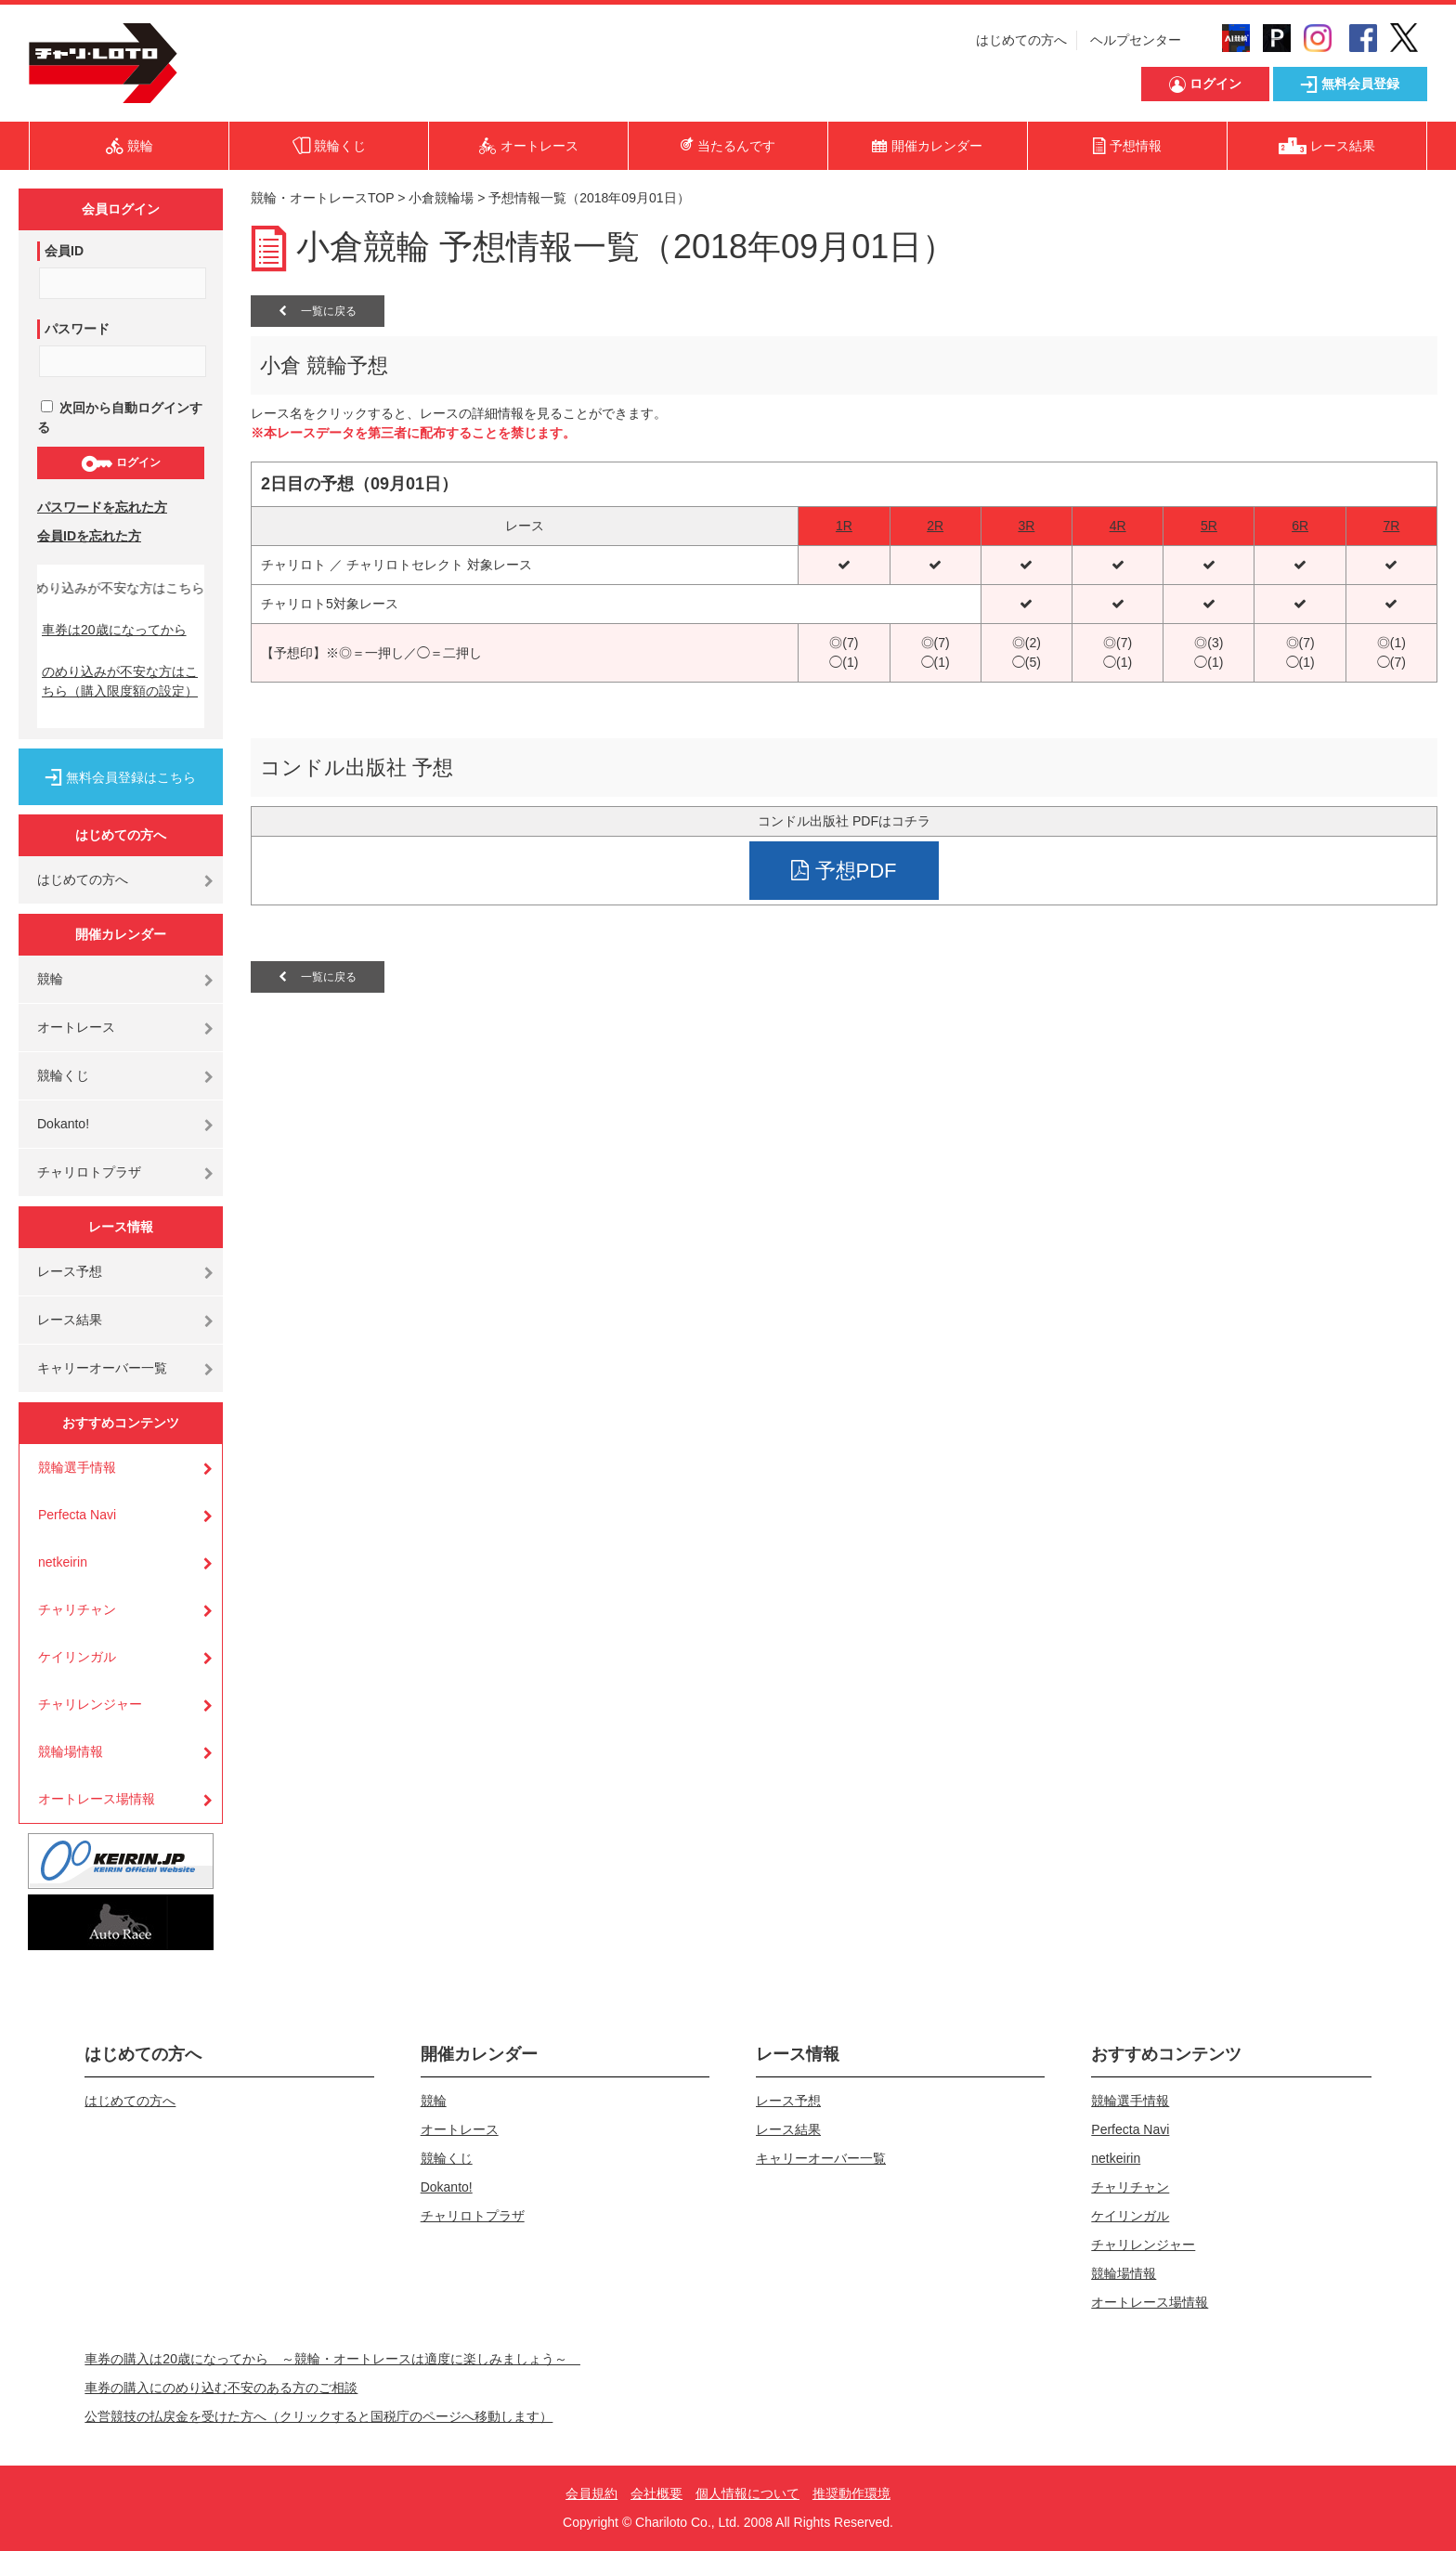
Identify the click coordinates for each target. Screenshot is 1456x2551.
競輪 (50, 978)
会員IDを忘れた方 (89, 535)
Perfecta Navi (77, 1514)
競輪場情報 (70, 1751)
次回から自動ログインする (119, 417)
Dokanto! (63, 1123)
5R (1209, 525)
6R (1300, 525)
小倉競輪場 (441, 197)
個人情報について (748, 2493)
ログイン (120, 463)
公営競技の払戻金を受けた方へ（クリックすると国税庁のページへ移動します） (318, 2416)
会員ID (64, 250)
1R (844, 525)
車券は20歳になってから (114, 629)
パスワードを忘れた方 (102, 507)
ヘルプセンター (1135, 40)
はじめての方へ (1021, 40)
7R (1391, 525)
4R (1118, 525)
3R (1026, 525)
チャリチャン (77, 1609)
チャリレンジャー (90, 1704)
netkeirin (62, 1562)
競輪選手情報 (77, 1467)
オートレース (76, 1027)
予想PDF (843, 870)
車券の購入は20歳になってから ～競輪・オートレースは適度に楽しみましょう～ (332, 2358)
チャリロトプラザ (89, 1172)
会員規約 (592, 2493)
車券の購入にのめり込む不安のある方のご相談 (221, 2387)
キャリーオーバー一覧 (102, 1367)
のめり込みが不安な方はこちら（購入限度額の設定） (120, 681)
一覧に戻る (318, 311)
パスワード (77, 328)
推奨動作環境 (851, 2493)
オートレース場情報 (96, 1798)
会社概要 (656, 2493)
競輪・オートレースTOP (322, 197)
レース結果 (69, 1319)
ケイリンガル (77, 1656)
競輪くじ (63, 1075)
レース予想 (69, 1271)
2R (935, 525)
